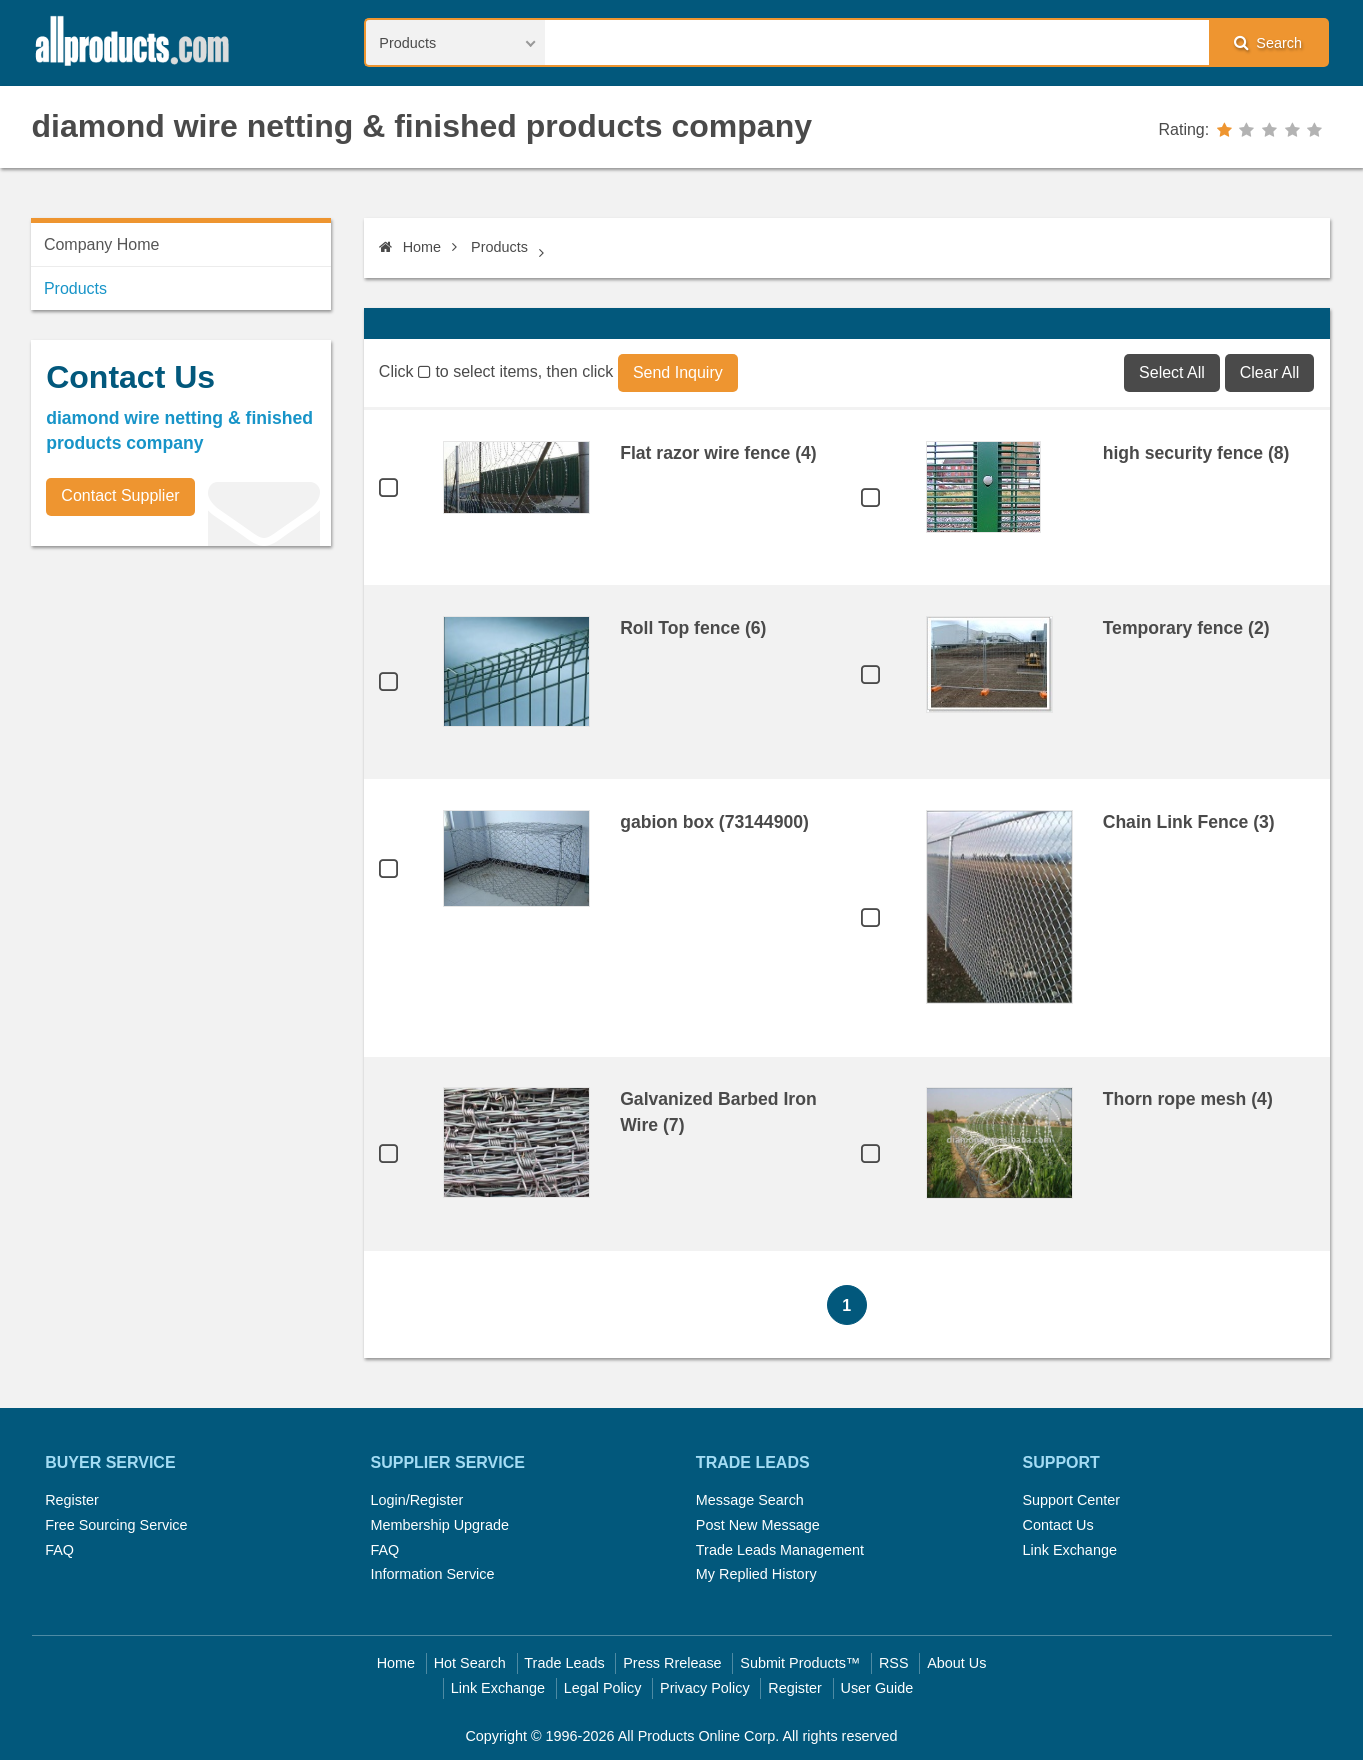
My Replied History (756, 1574)
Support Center (1071, 1500)
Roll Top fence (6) (693, 628)
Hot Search (470, 1663)
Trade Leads (564, 1663)
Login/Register (417, 1500)
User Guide (877, 1688)
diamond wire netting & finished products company (422, 126)
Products (499, 247)
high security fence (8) (1196, 453)
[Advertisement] (181, 701)
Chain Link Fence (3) (1189, 822)
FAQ (59, 1550)
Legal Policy (603, 1688)
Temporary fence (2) (1186, 628)
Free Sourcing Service (116, 1525)
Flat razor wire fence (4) (718, 453)
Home (410, 247)
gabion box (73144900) (714, 822)
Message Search (750, 1500)
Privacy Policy (705, 1688)
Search (1268, 42)
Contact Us (1057, 1525)
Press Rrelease (672, 1663)
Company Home (102, 244)
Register (72, 1500)
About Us (956, 1663)
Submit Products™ (800, 1663)
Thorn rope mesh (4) (1188, 1099)
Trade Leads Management (780, 1550)
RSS (894, 1663)
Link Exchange (1069, 1550)
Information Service (433, 1574)
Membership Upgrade (440, 1525)
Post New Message (758, 1525)
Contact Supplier (120, 495)
